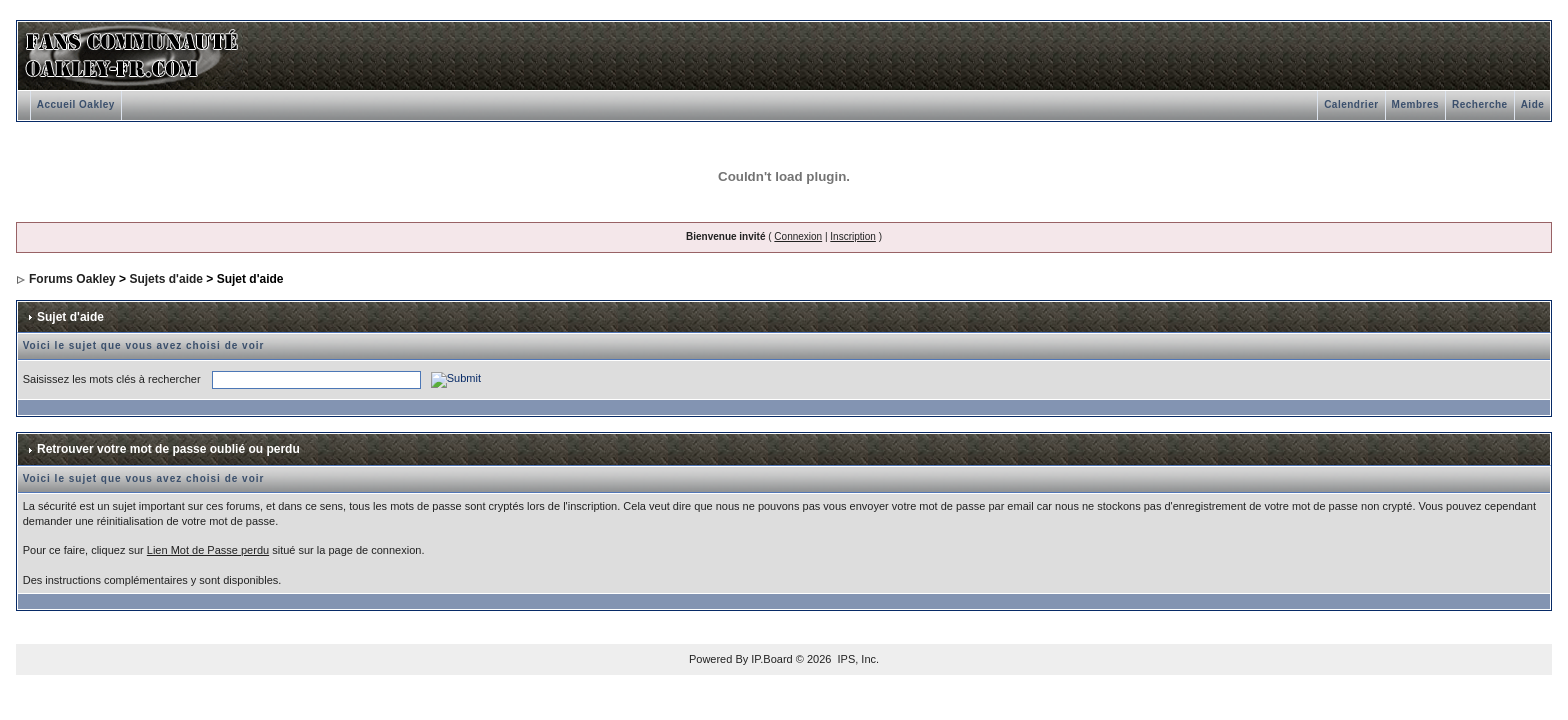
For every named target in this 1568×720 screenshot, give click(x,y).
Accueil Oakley (76, 104)
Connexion (798, 236)
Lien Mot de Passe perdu (208, 550)
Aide (1533, 104)
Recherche (1480, 104)
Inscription (853, 236)
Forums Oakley (72, 279)
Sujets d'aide (166, 279)
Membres (1415, 104)
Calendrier (1351, 104)
